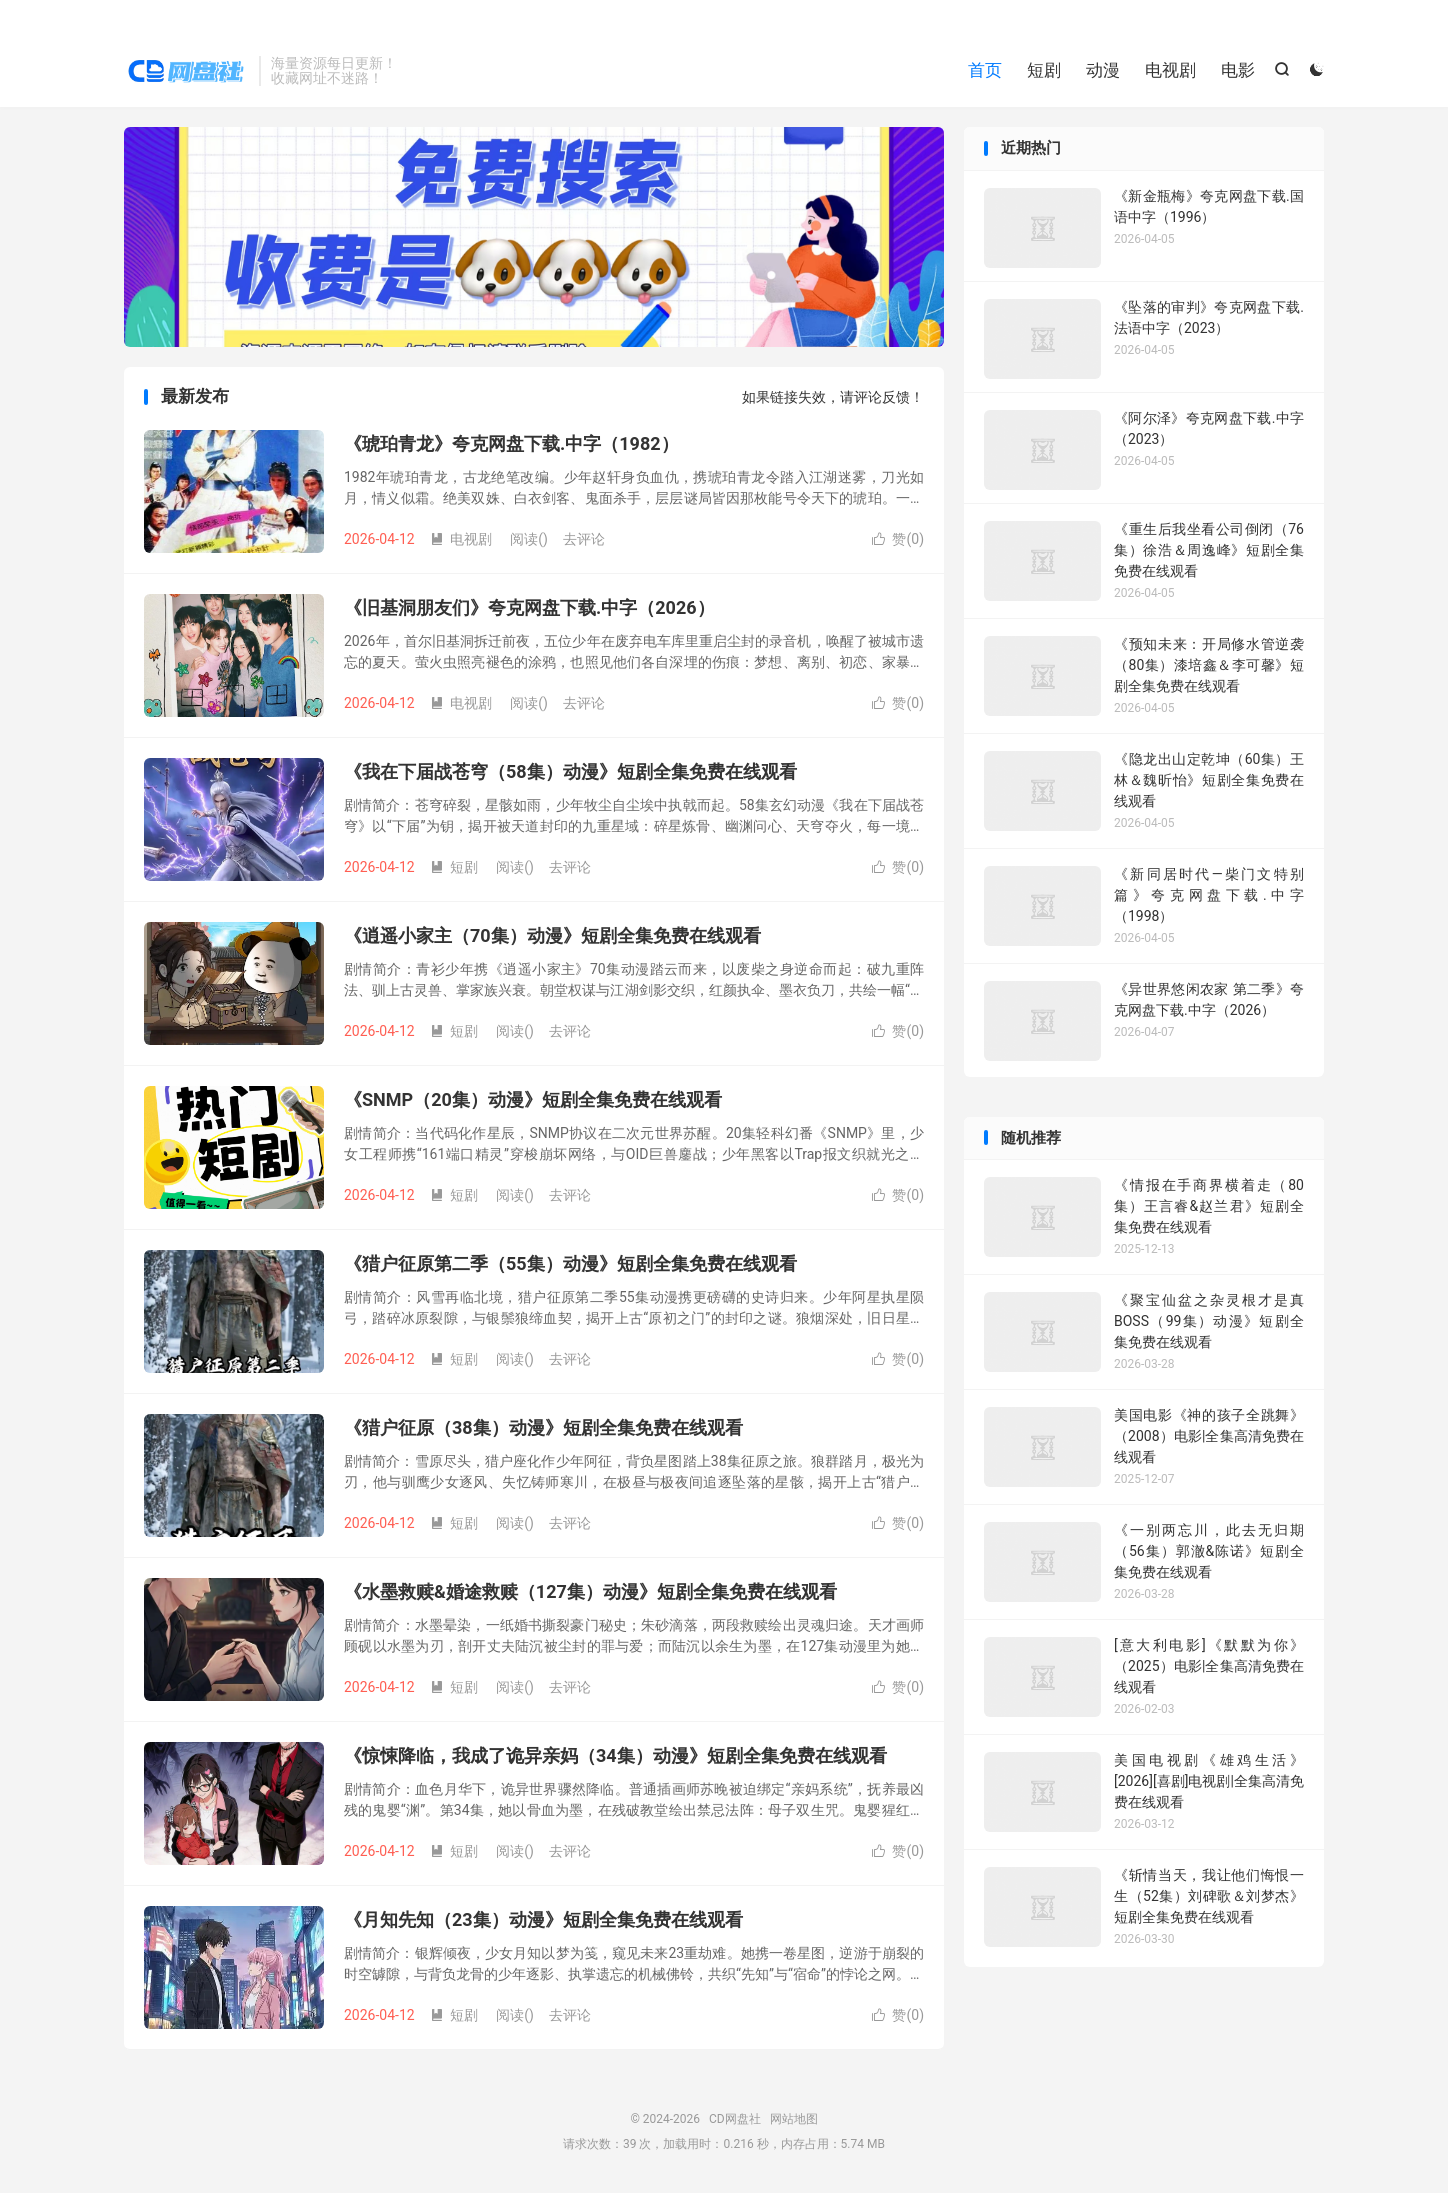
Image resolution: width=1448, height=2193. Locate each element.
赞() (898, 539)
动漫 (1103, 70)
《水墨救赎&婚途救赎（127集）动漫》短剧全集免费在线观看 (590, 1591)
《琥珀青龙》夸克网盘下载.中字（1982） (511, 443)
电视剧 (1170, 70)
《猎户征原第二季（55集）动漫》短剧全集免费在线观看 (570, 1263)
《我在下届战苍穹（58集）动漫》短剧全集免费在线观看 (570, 771)
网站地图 (794, 2119)
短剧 (1044, 70)
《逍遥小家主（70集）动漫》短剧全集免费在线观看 (552, 935)
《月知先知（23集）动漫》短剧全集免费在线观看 (543, 1919)
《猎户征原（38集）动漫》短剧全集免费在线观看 (543, 1427)
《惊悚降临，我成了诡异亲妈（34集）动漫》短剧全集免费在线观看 (615, 1755)
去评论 (584, 539)
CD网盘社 (186, 71)
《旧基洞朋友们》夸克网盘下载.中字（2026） (529, 607)
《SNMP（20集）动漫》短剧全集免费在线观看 (533, 1099)
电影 (1238, 70)
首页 (985, 70)
